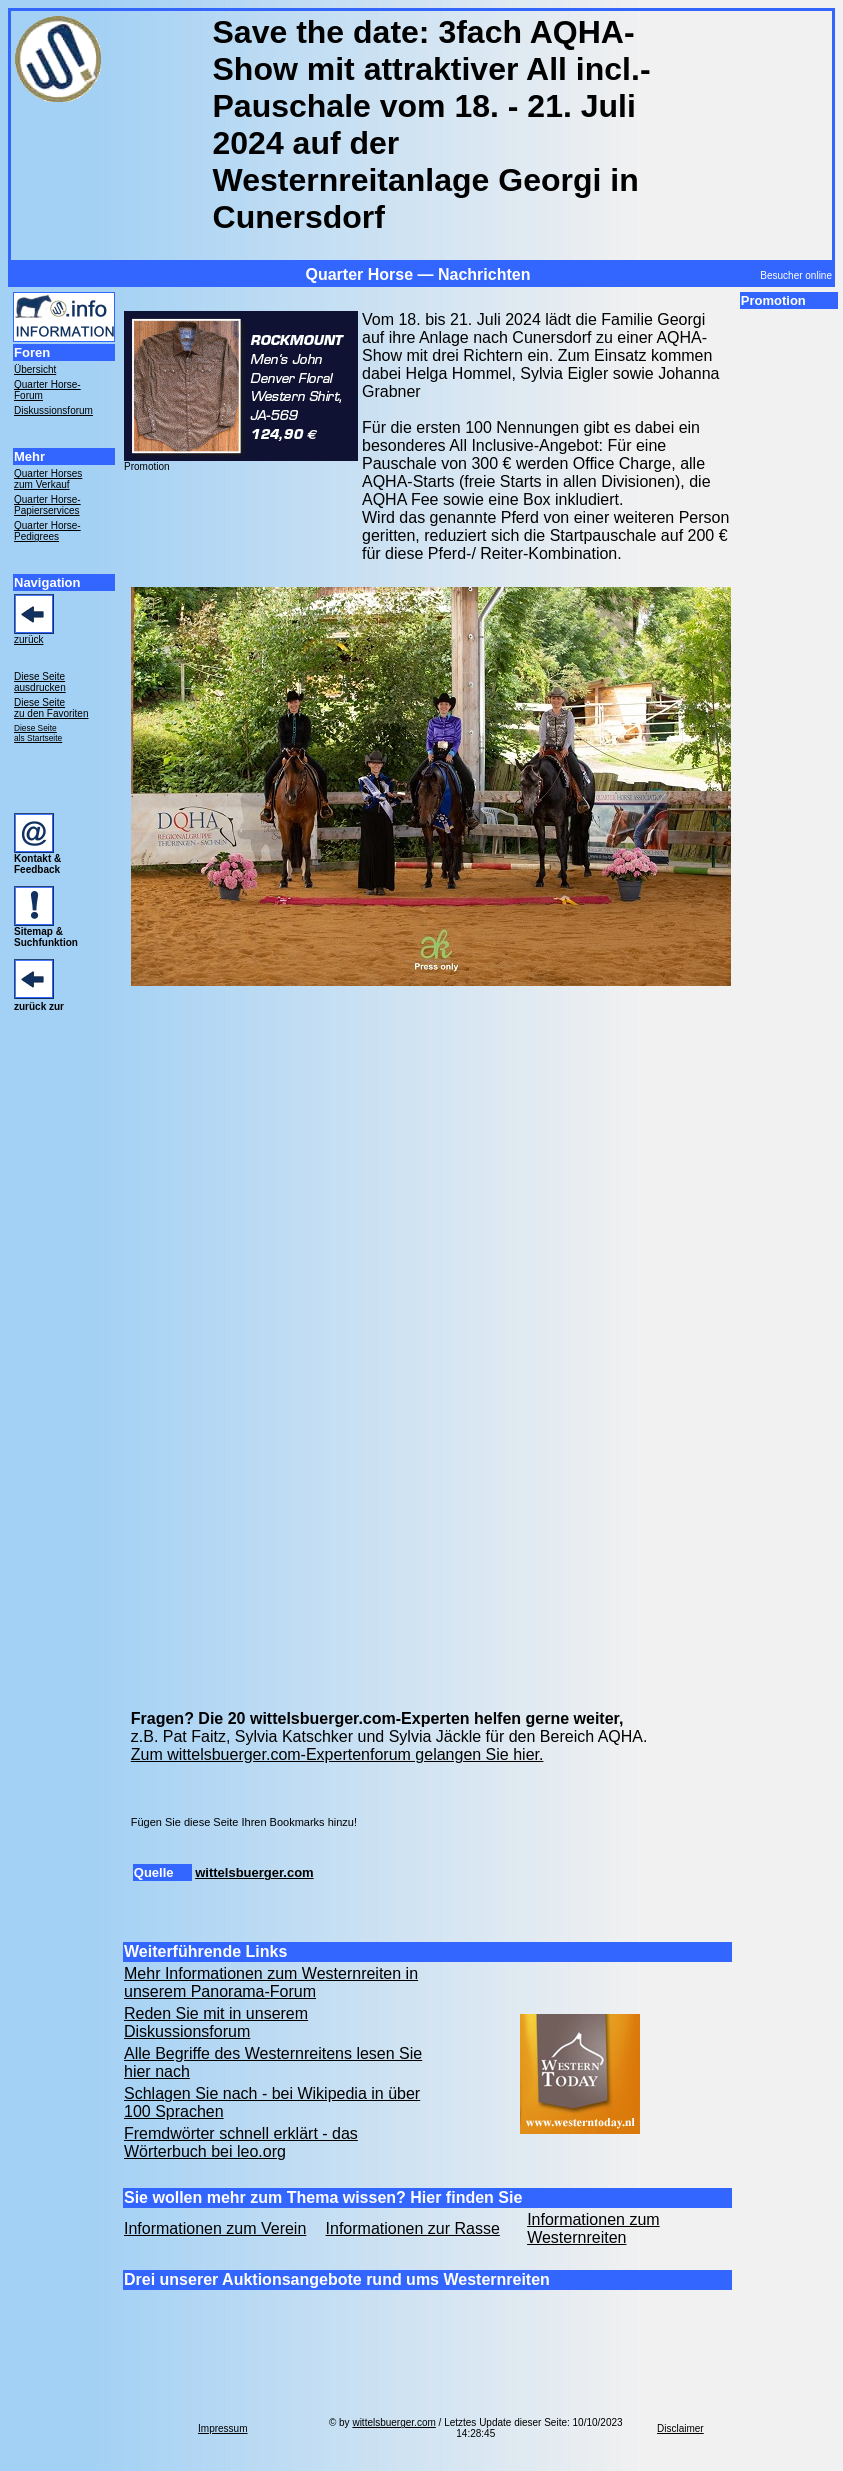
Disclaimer (680, 2428)
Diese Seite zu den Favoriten (51, 708)
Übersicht (35, 369)
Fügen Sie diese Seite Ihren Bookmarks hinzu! (244, 1822)
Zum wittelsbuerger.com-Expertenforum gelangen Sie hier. (337, 1754)
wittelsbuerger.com (254, 1872)
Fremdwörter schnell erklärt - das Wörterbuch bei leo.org (241, 2142)
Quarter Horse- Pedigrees (47, 531)
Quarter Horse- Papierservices (47, 505)
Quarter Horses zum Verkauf (48, 479)
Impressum (222, 2428)
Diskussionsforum (53, 410)
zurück (28, 639)
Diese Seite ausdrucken (40, 682)
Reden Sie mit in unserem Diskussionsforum (216, 2022)
